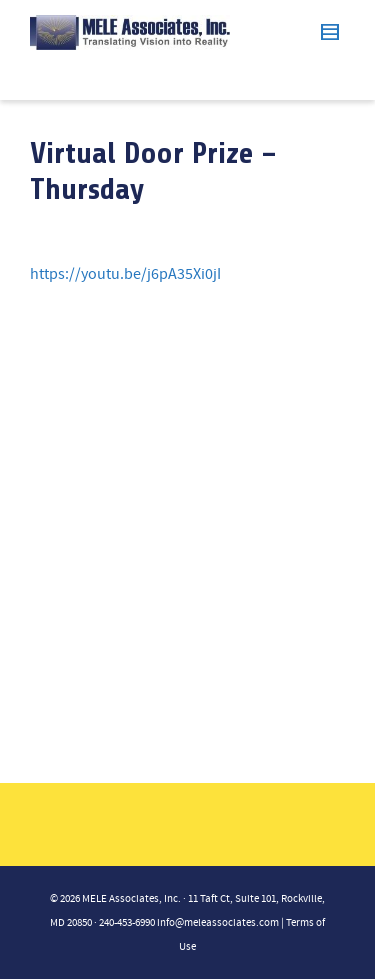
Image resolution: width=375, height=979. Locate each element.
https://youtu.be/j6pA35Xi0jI (125, 274)
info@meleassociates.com (218, 923)
